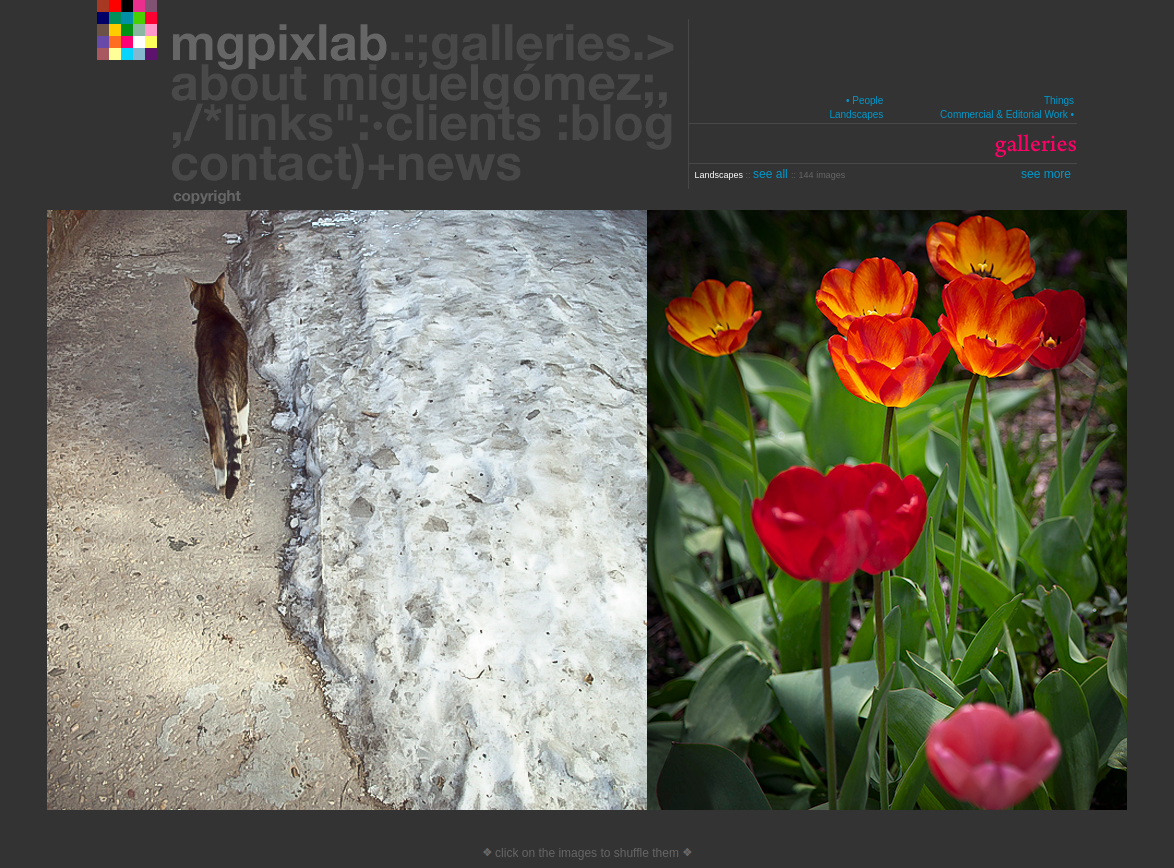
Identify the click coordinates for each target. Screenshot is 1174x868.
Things (1059, 100)
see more (1046, 174)
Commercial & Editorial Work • (1007, 114)
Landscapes (856, 114)
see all (772, 174)
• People (864, 100)
